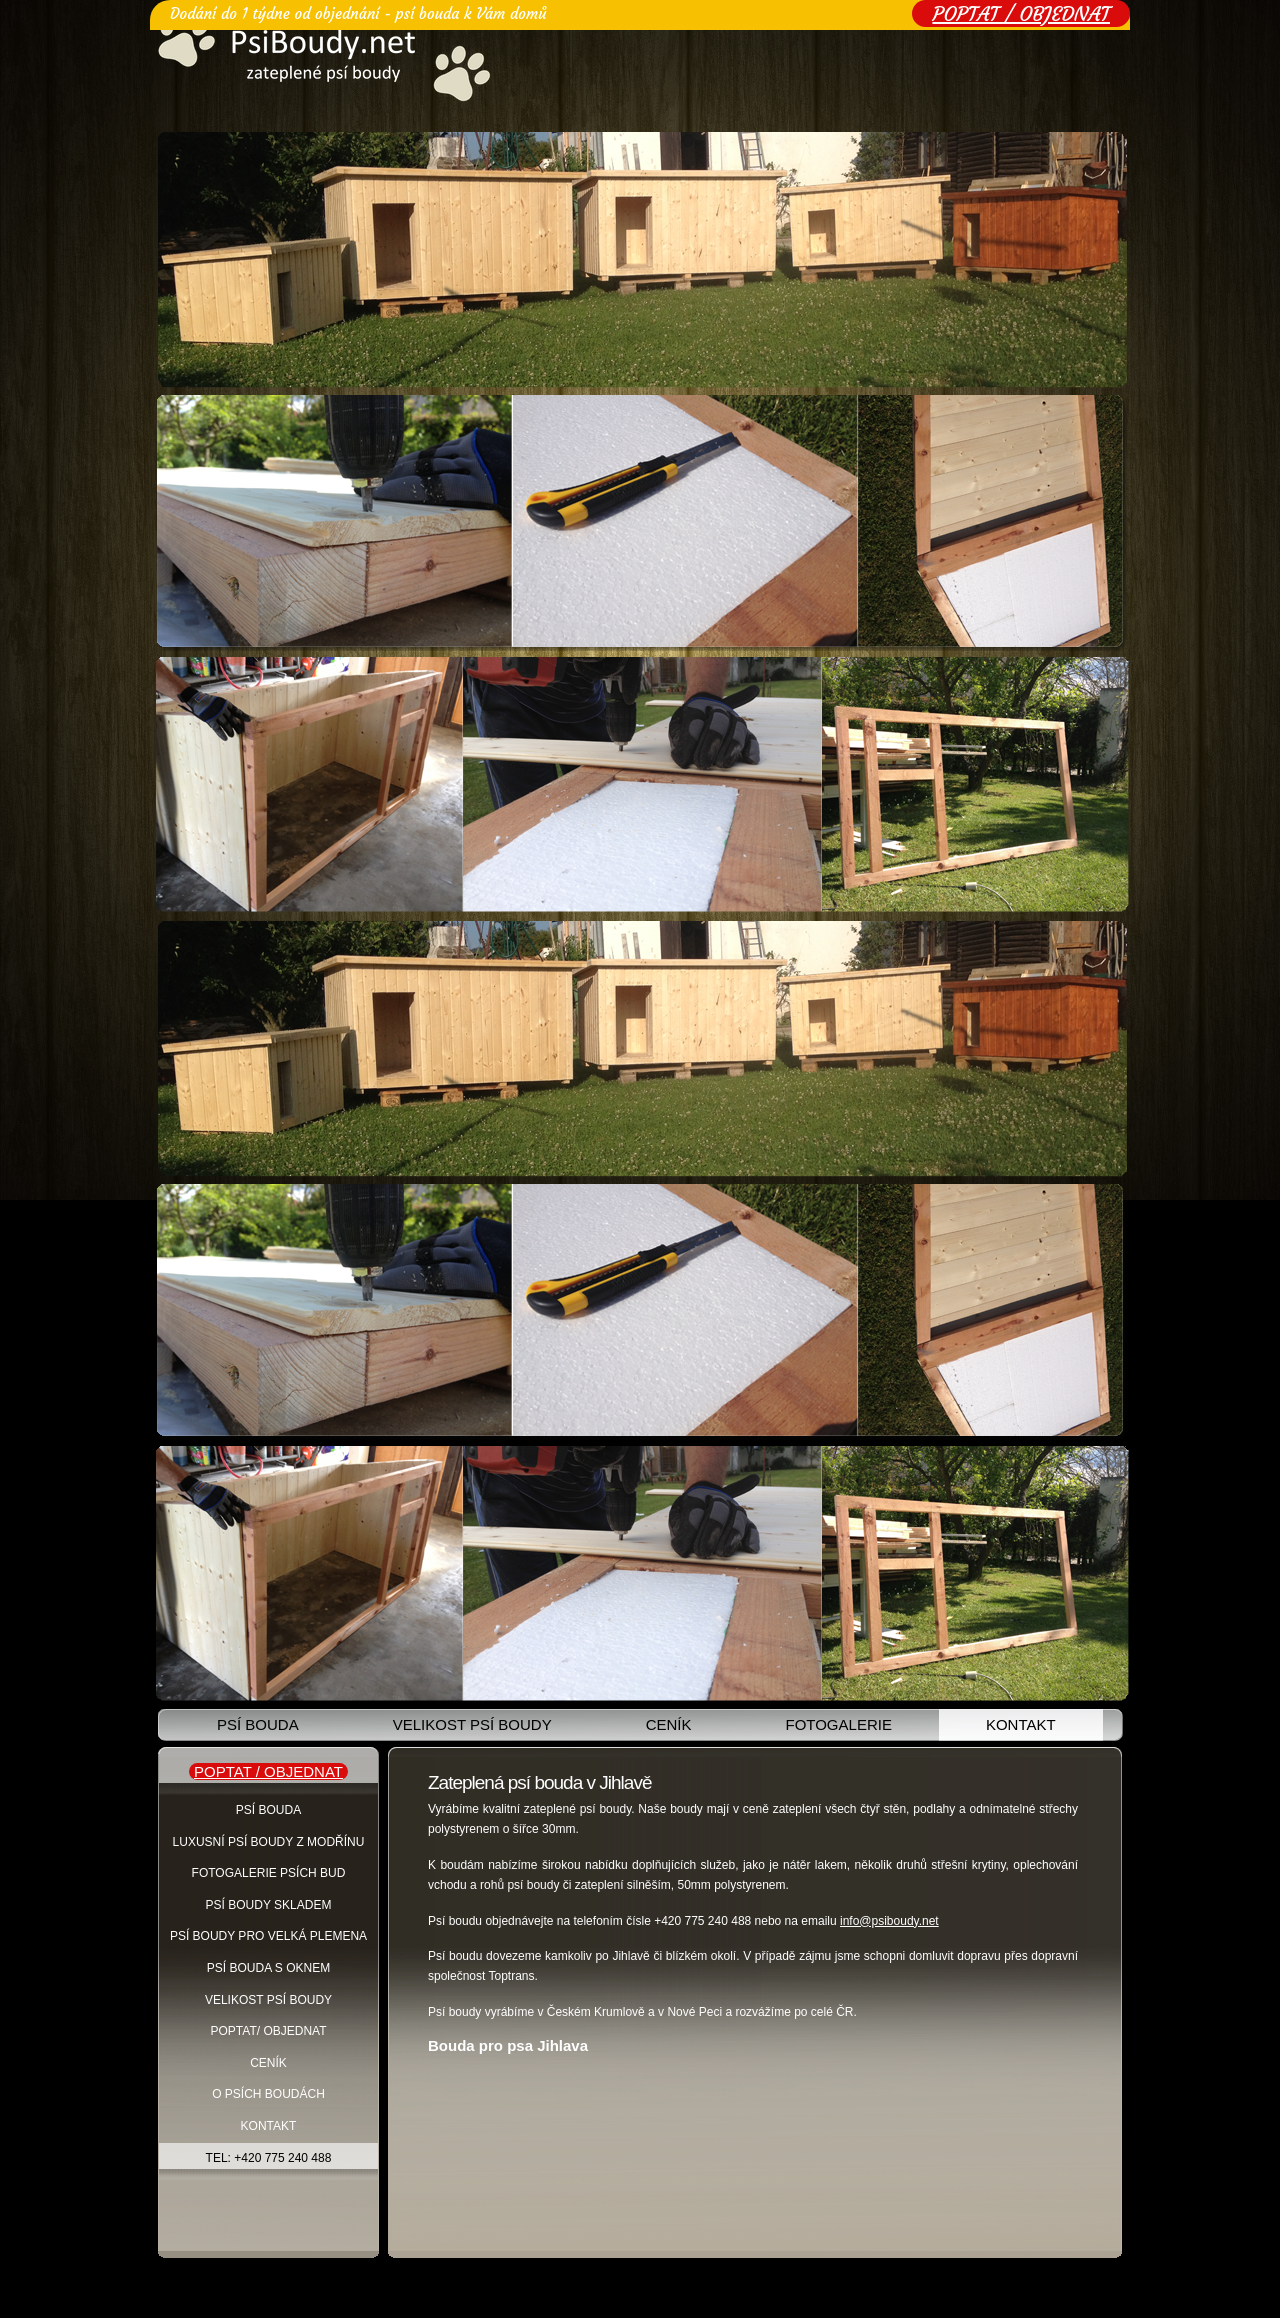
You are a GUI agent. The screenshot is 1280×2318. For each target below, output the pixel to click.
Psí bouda (258, 1724)
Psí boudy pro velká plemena (268, 1936)
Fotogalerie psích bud (269, 1873)
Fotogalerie (838, 1724)
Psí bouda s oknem (268, 1968)
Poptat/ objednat (268, 2031)
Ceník (669, 1724)
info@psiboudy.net (889, 1921)
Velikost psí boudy (472, 1724)
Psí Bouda (268, 1810)
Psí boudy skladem (269, 1905)
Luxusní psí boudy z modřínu (269, 1842)
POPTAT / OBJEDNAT (1021, 13)
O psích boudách (268, 2094)
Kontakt (1021, 1724)
